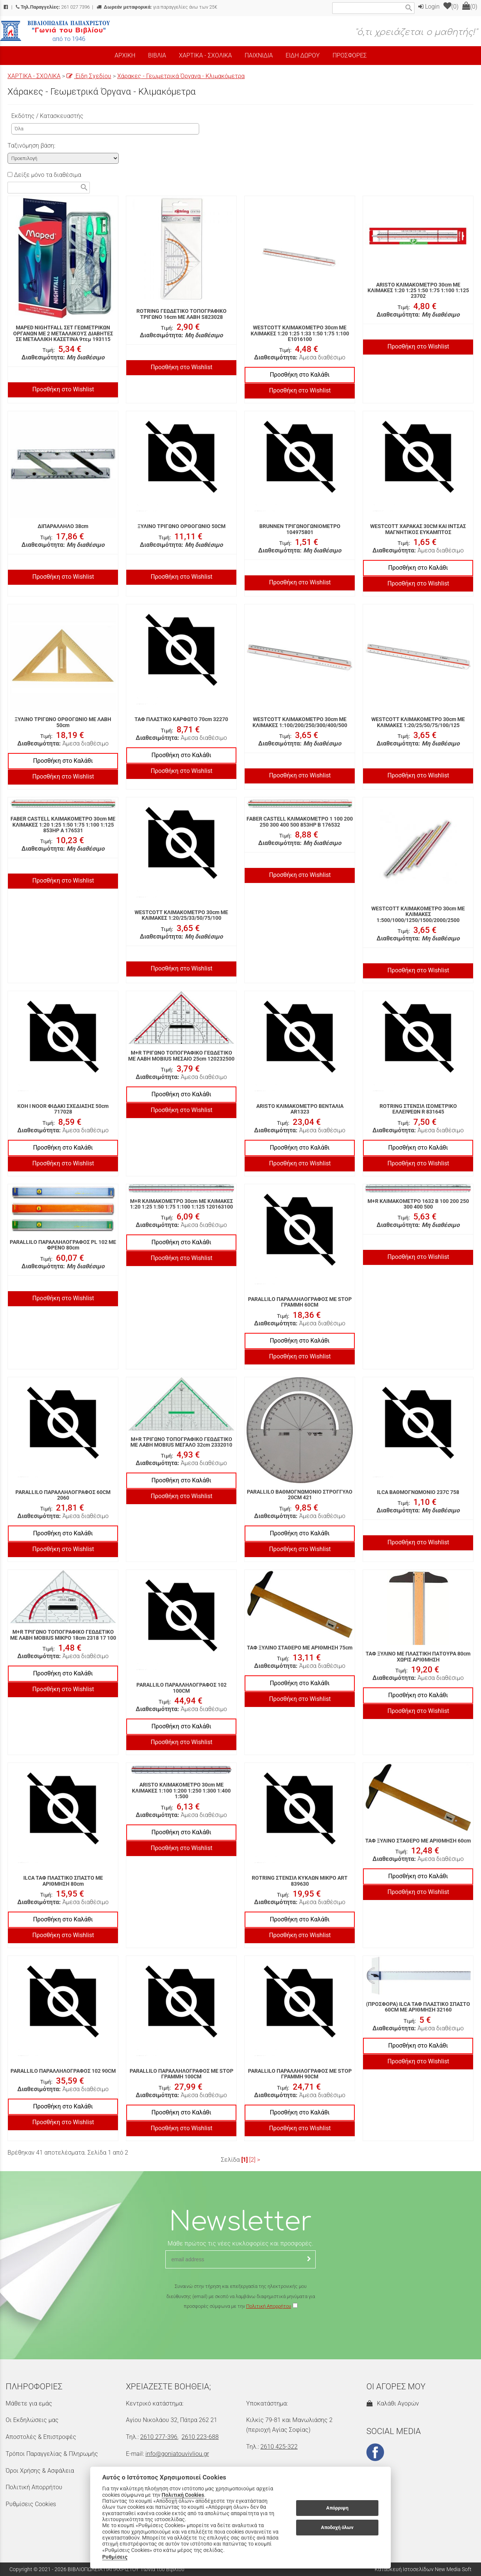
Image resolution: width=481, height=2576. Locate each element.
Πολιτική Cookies (183, 2495)
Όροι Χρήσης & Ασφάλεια (40, 2470)
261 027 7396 (53, 7)
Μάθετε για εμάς (29, 2403)
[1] (244, 2159)
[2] (252, 2159)
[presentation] (240, 2333)
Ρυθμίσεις (114, 2557)
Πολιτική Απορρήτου (268, 2306)
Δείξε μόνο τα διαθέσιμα (44, 174)
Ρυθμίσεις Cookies (31, 2504)
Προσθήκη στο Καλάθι (300, 374)
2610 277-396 (158, 2436)
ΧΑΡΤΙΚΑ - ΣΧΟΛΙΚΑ (34, 76)
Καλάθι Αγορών (392, 2403)
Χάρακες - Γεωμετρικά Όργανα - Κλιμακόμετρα (181, 76)
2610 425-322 (279, 2446)
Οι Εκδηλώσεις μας (32, 2420)
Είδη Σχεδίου (89, 76)
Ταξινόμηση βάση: (31, 145)
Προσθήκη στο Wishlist (63, 389)
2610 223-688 (200, 2436)
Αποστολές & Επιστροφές (41, 2436)
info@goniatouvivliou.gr (177, 2453)
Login (429, 6)
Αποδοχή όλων (337, 2527)
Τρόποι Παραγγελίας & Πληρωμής (52, 2453)
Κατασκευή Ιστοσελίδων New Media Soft (423, 2569)
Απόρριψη (337, 2508)
